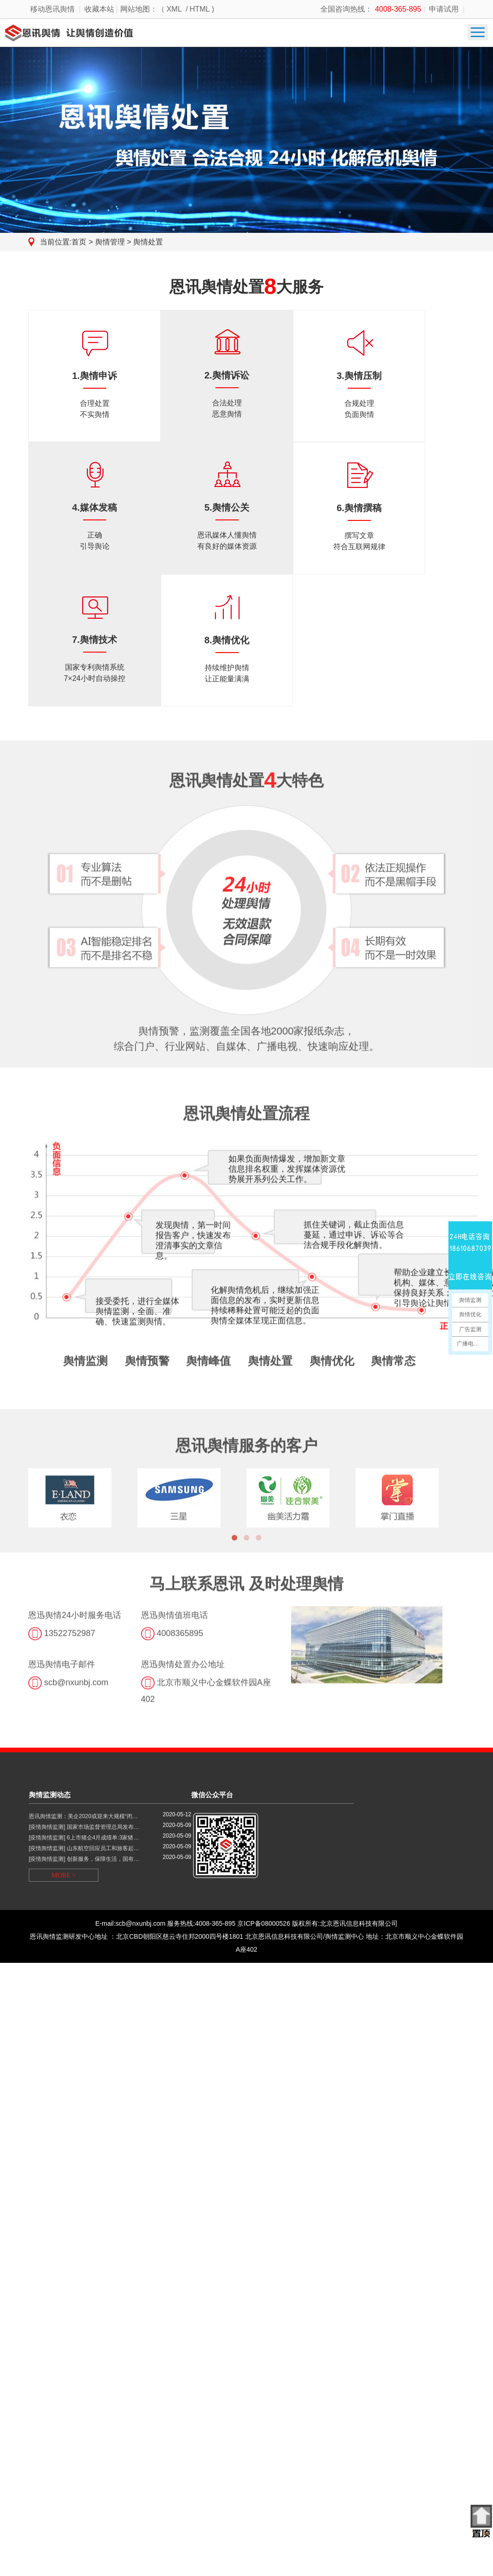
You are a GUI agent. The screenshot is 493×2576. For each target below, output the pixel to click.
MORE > (64, 1875)
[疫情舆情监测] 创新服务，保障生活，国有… (84, 1859)
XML (174, 9)
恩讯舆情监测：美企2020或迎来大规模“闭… (83, 1816)
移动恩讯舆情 (52, 9)
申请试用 (444, 9)
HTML (199, 9)
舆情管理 (111, 242)
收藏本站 (99, 9)
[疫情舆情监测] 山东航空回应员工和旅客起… (84, 1848)
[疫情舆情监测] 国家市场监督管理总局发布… (84, 1827)
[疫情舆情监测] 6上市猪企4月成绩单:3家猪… (84, 1837)
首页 (78, 242)
